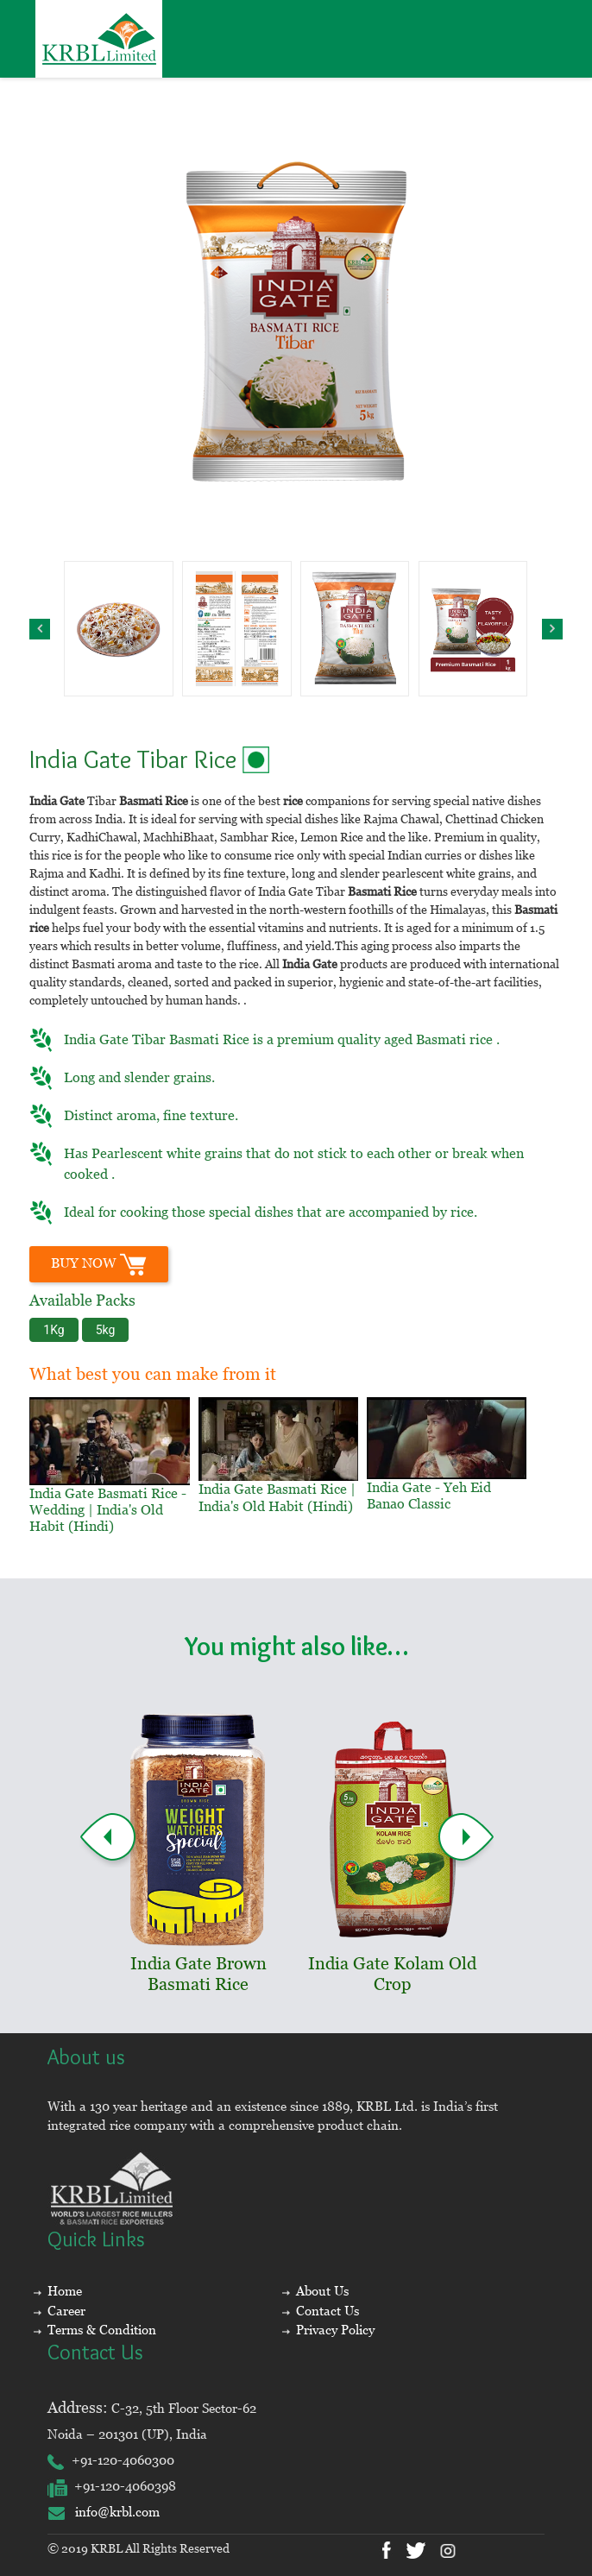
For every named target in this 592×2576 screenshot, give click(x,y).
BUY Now (99, 1264)
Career (66, 2310)
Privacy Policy (335, 2329)
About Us (322, 2290)
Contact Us (327, 2310)
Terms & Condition (101, 2329)
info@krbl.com (103, 2511)
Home (64, 2290)
